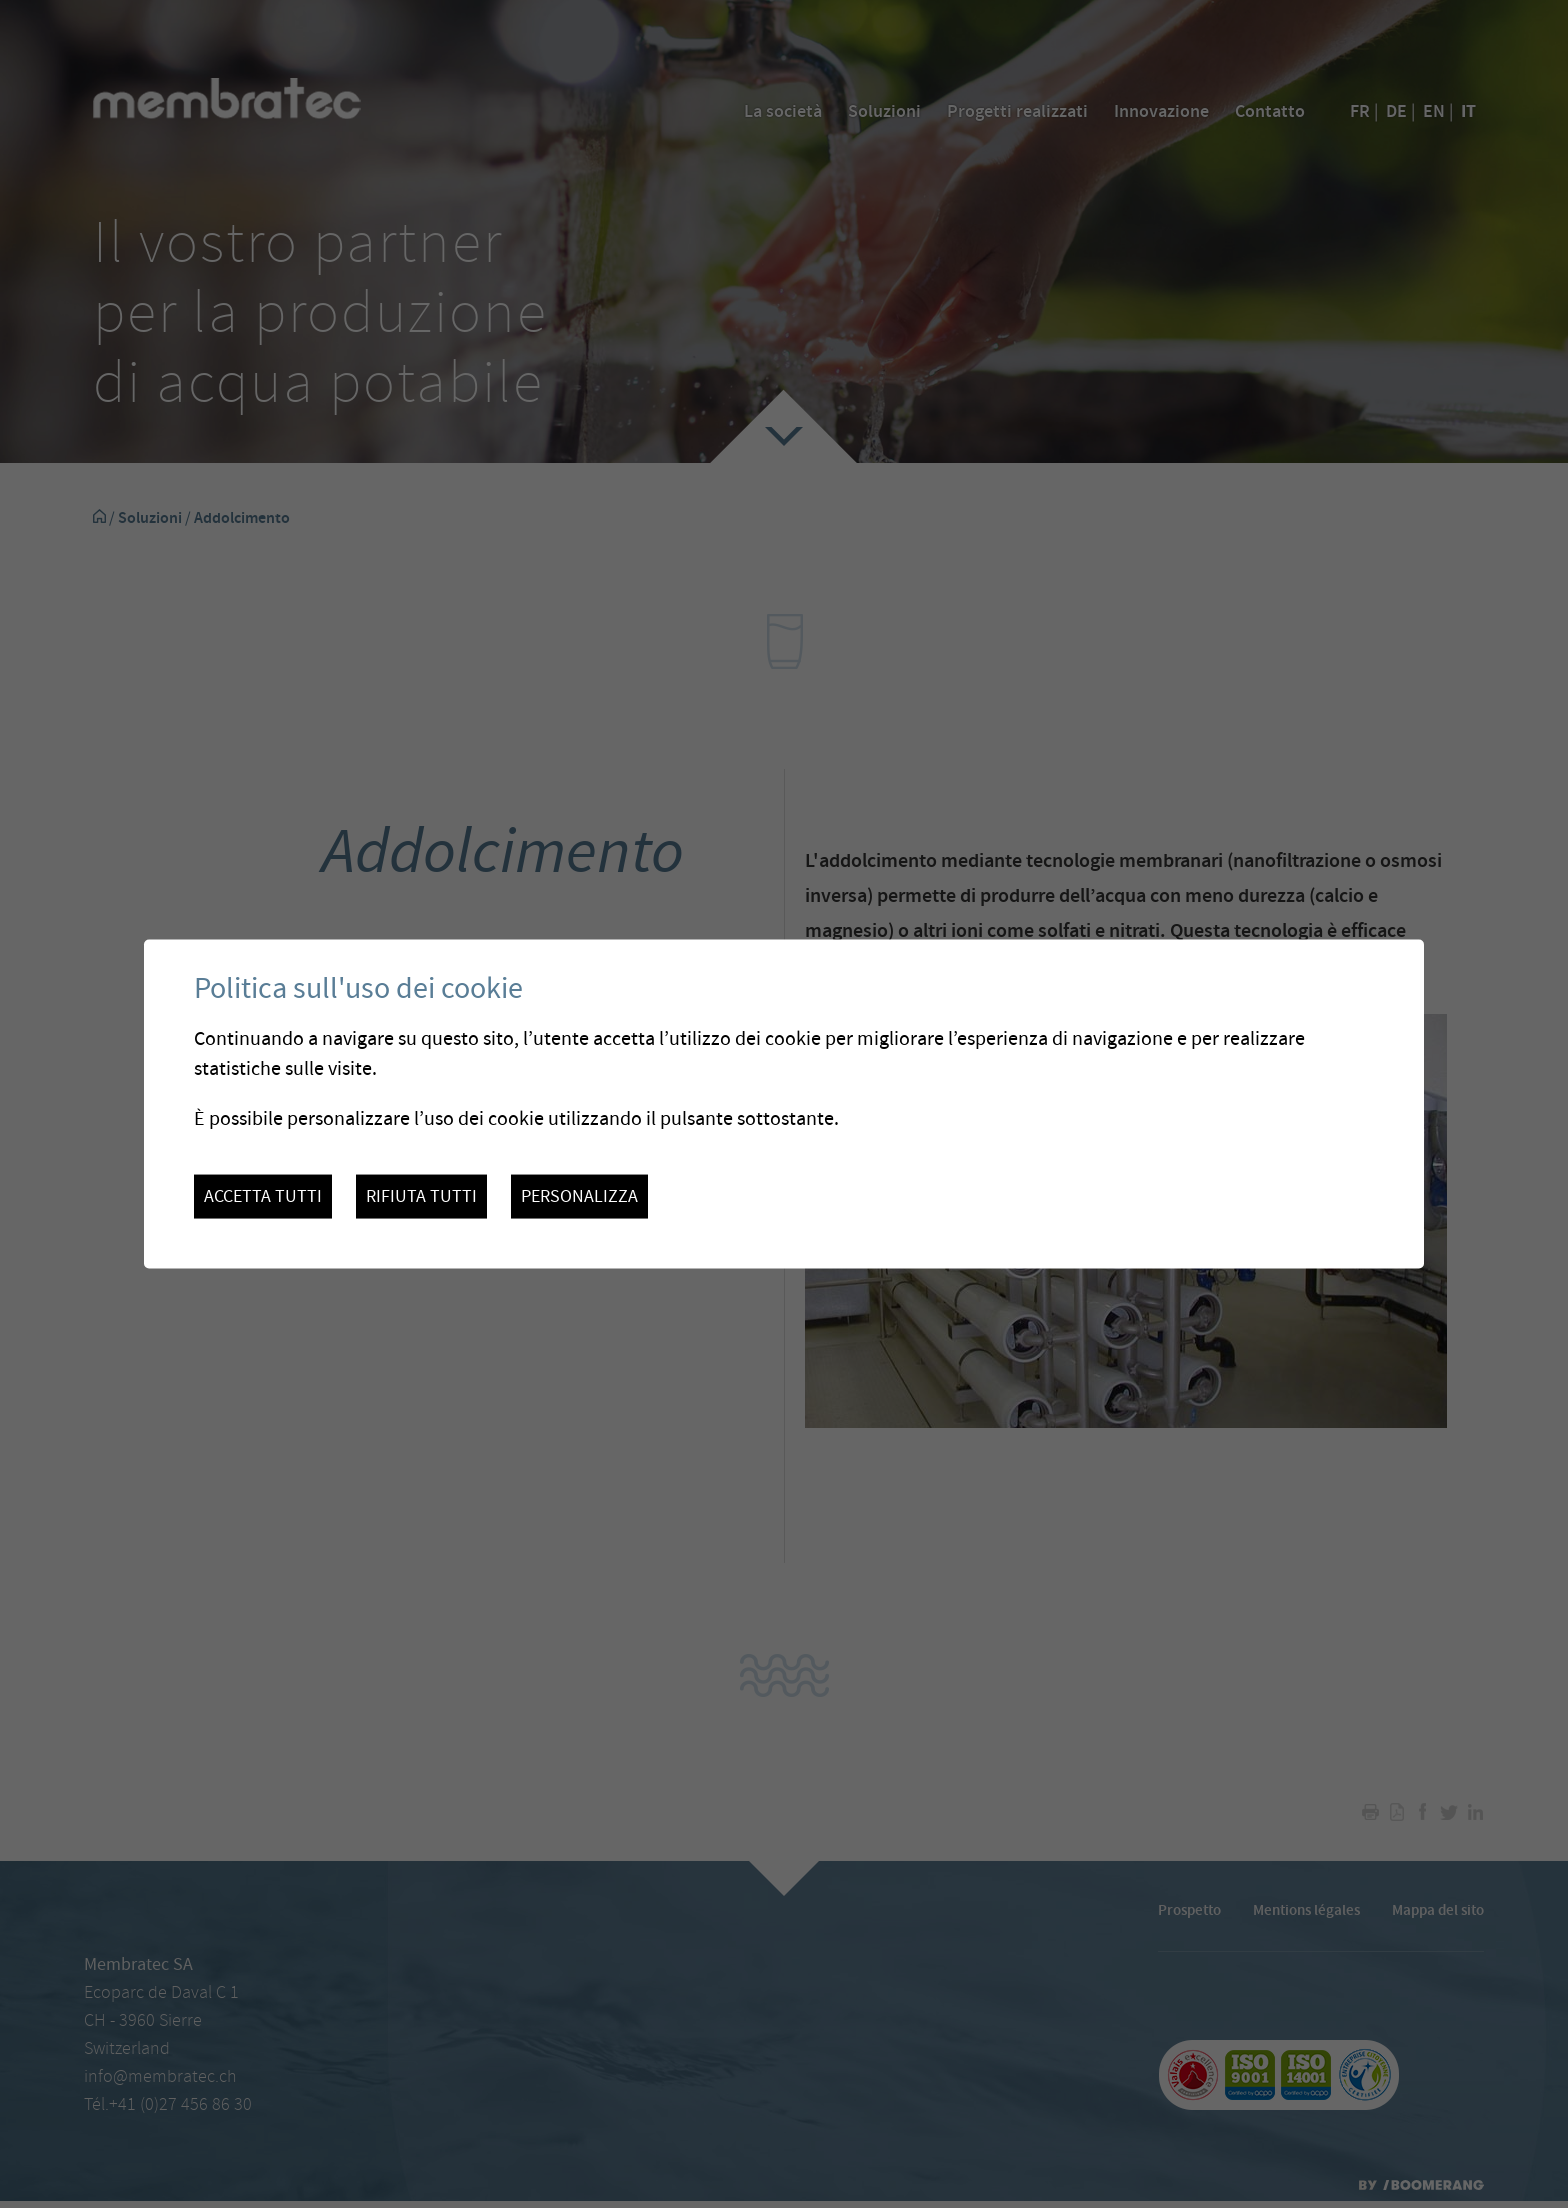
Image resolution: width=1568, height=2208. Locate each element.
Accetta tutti (263, 1196)
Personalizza (579, 1196)
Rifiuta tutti (421, 1196)
